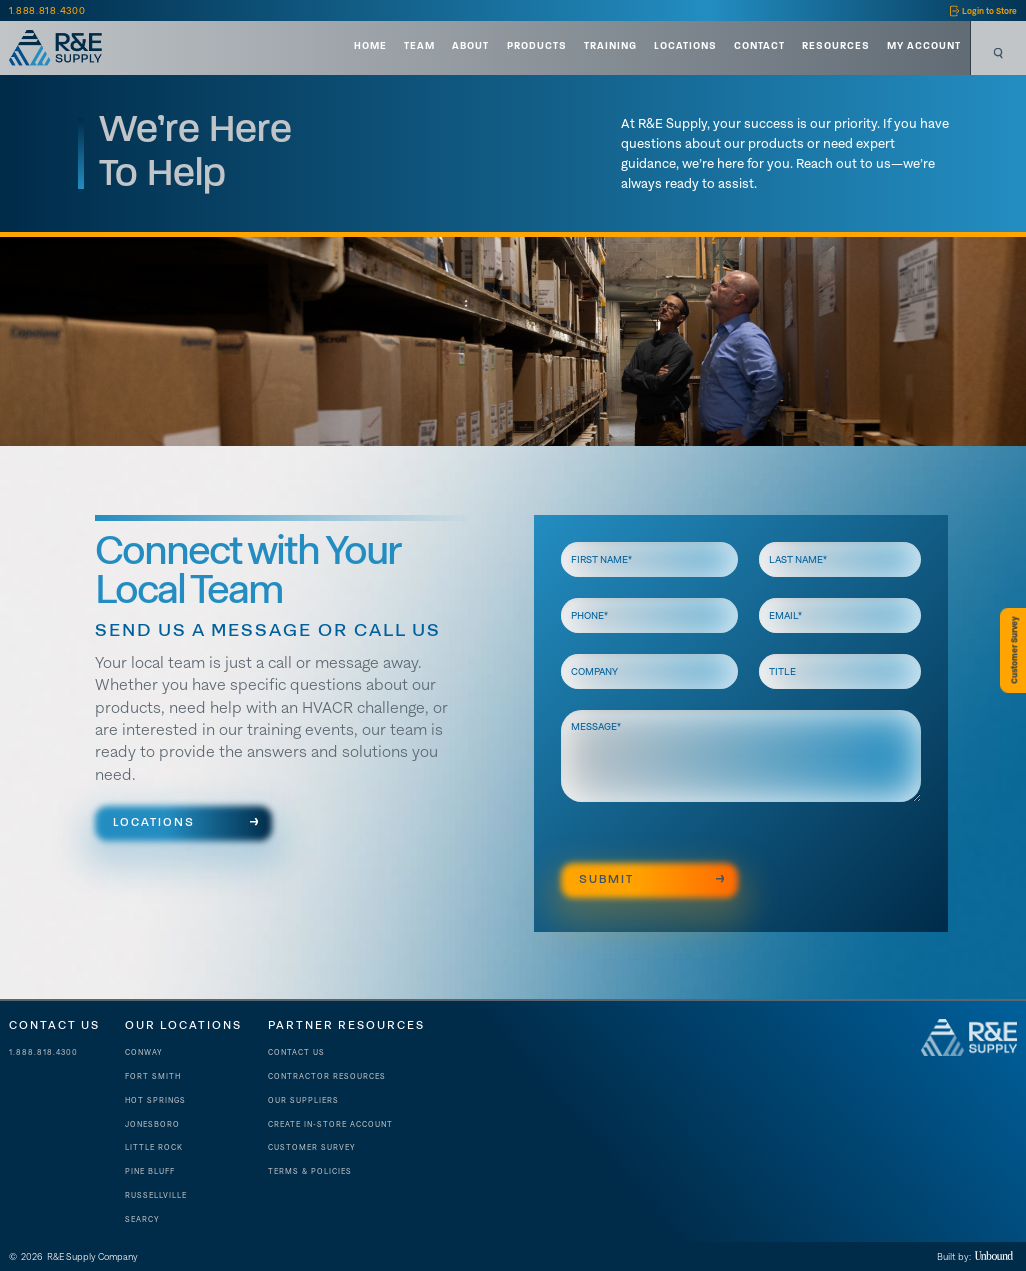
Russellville (156, 1195)
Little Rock (154, 1147)
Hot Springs (155, 1100)
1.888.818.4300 (43, 1052)
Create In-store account (330, 1124)
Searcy (142, 1219)
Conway (144, 1052)
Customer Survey (312, 1147)
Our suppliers (303, 1100)
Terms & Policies (310, 1171)
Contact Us (296, 1052)
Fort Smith (153, 1076)
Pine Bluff (150, 1171)
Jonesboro (152, 1124)
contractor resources (327, 1076)
